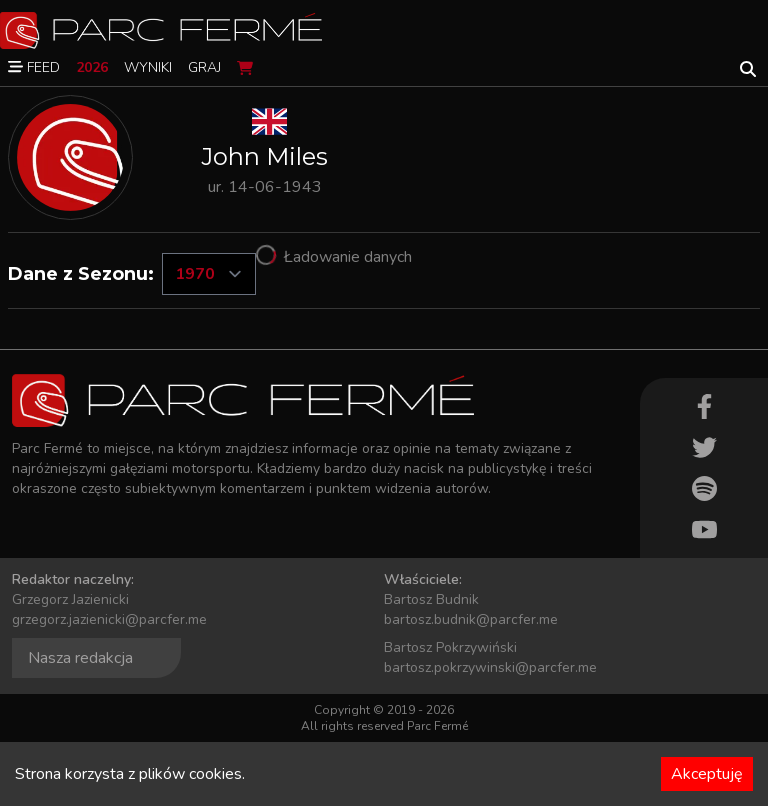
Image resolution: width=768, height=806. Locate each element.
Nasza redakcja (80, 658)
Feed (34, 67)
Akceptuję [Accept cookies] (707, 774)
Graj (204, 67)
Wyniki (148, 67)
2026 (92, 67)
